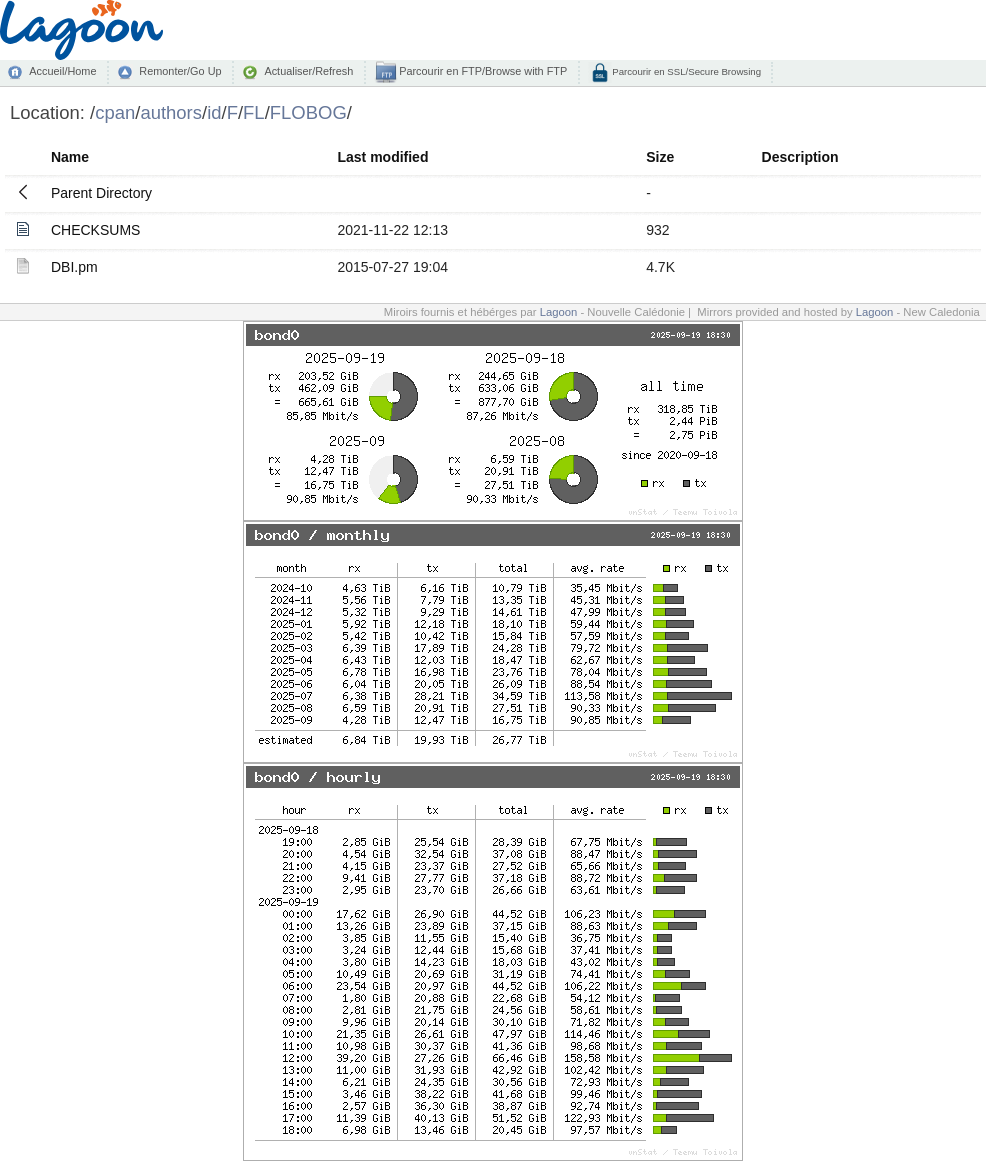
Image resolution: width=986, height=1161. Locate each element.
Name (70, 157)
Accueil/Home (62, 71)
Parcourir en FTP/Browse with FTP (481, 71)
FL (254, 112)
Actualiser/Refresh (308, 71)
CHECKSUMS (95, 230)
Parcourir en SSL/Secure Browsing (685, 71)
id (214, 112)
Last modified (382, 157)
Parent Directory (101, 193)
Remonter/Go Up (180, 71)
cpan (115, 112)
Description (800, 157)
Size (660, 157)
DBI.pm (74, 267)
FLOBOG (308, 112)
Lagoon (559, 312)
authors (171, 112)
